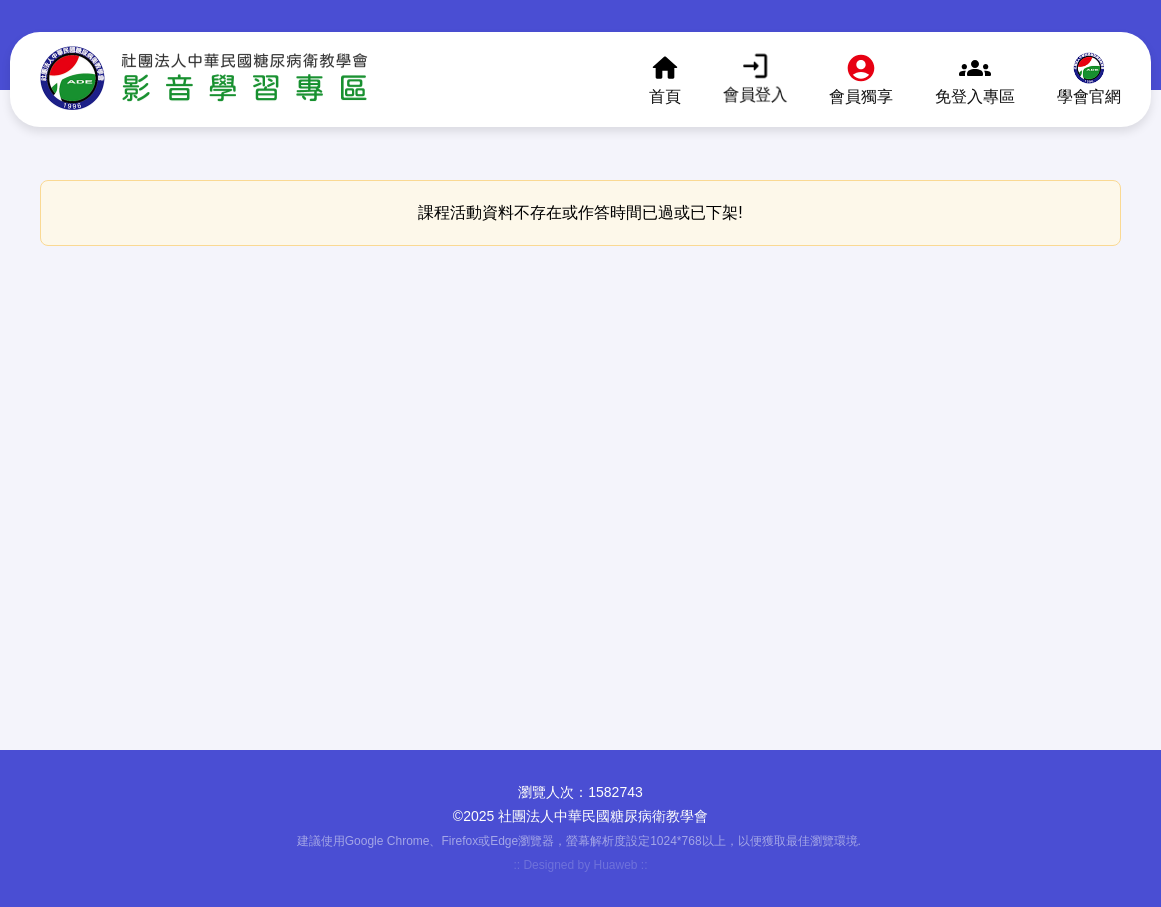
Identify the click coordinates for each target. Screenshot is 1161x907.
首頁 (665, 96)
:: (644, 865)
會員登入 (755, 93)
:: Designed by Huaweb (576, 865)
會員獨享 (861, 96)
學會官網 (1089, 96)
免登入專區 (975, 96)
